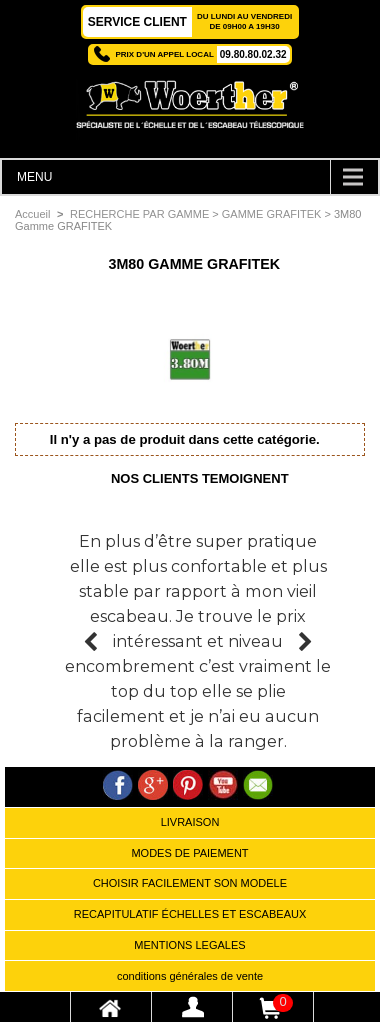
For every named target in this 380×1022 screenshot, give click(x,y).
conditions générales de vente (190, 976)
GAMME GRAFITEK (272, 214)
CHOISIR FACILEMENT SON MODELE (190, 883)
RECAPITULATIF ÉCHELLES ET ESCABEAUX (190, 914)
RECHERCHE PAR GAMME (139, 214)
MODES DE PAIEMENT (189, 853)
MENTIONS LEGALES (189, 945)
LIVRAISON (190, 822)
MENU (34, 177)
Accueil (32, 214)
